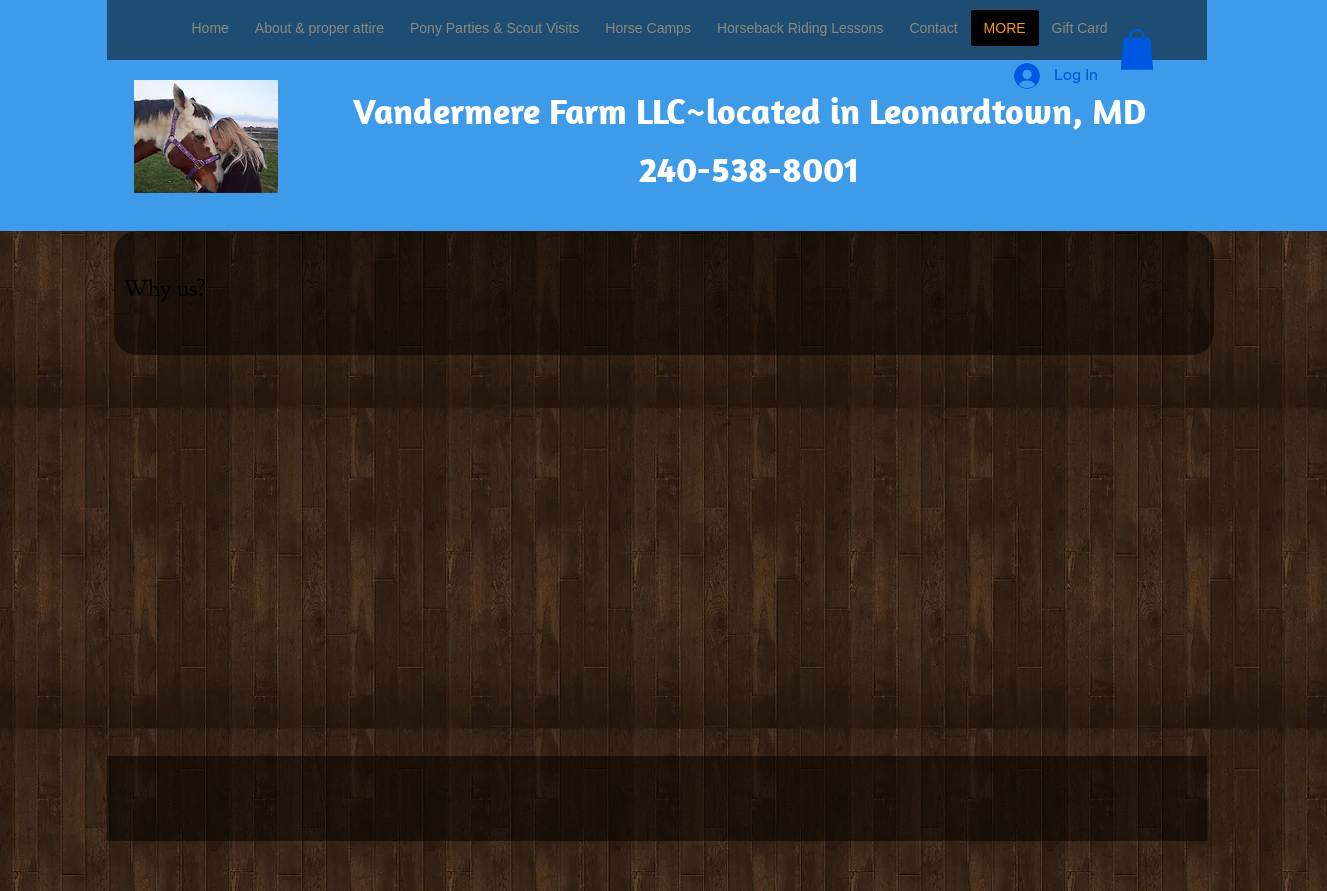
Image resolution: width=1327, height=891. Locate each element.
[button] (1137, 49)
